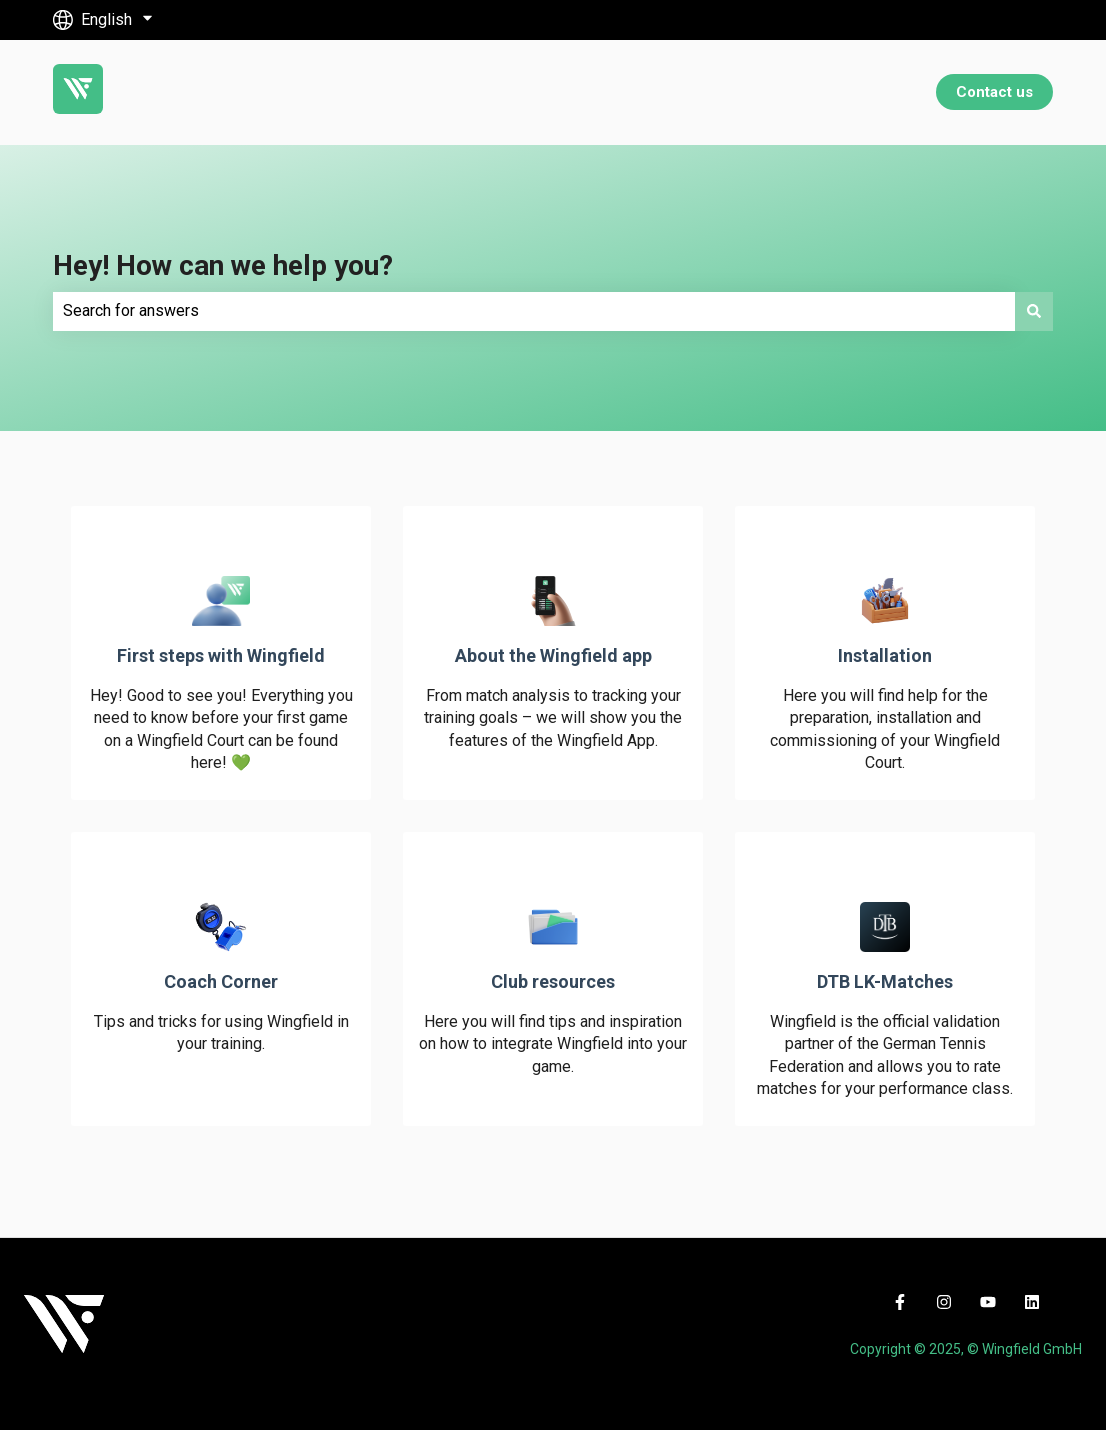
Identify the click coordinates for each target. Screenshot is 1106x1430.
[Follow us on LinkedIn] (1032, 1302)
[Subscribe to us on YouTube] (988, 1302)
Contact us (994, 92)
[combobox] (534, 311)
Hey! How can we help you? (223, 265)
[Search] (1034, 311)
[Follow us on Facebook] (900, 1302)
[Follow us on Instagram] (944, 1302)
